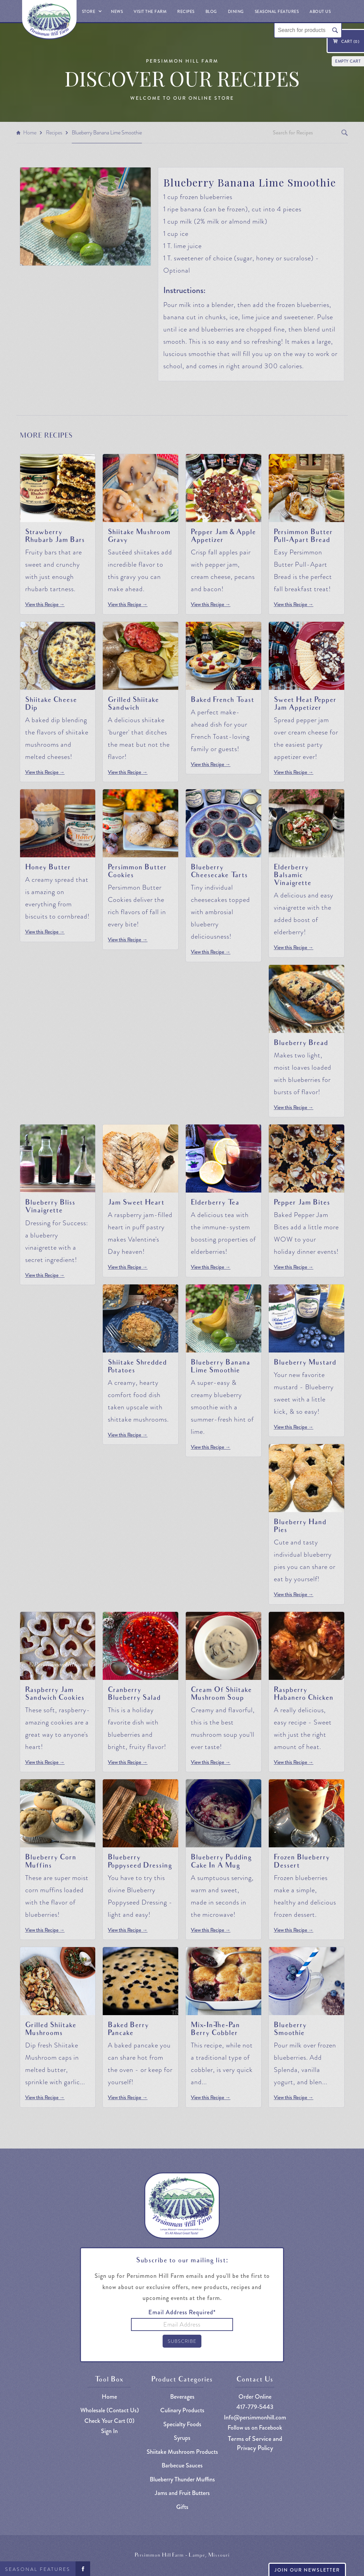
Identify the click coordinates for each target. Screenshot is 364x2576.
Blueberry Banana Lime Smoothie (107, 132)
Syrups (182, 2438)
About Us (320, 12)
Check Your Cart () (109, 2421)
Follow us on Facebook (255, 2428)
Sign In (109, 2431)
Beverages (182, 2397)
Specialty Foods (182, 2424)
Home (29, 132)
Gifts (182, 2507)
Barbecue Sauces (182, 2465)
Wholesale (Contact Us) (109, 2410)
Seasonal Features (37, 2569)
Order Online (254, 2397)
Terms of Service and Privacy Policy (255, 2443)
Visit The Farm (150, 12)
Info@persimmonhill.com (255, 2417)
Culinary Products (182, 2410)
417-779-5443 (255, 2407)
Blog (211, 12)
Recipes (186, 12)
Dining (236, 12)
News (117, 12)
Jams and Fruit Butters (182, 2493)
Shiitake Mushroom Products (182, 2452)
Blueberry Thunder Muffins (182, 2479)
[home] (49, 19)
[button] (91, 11)
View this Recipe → (45, 604)
